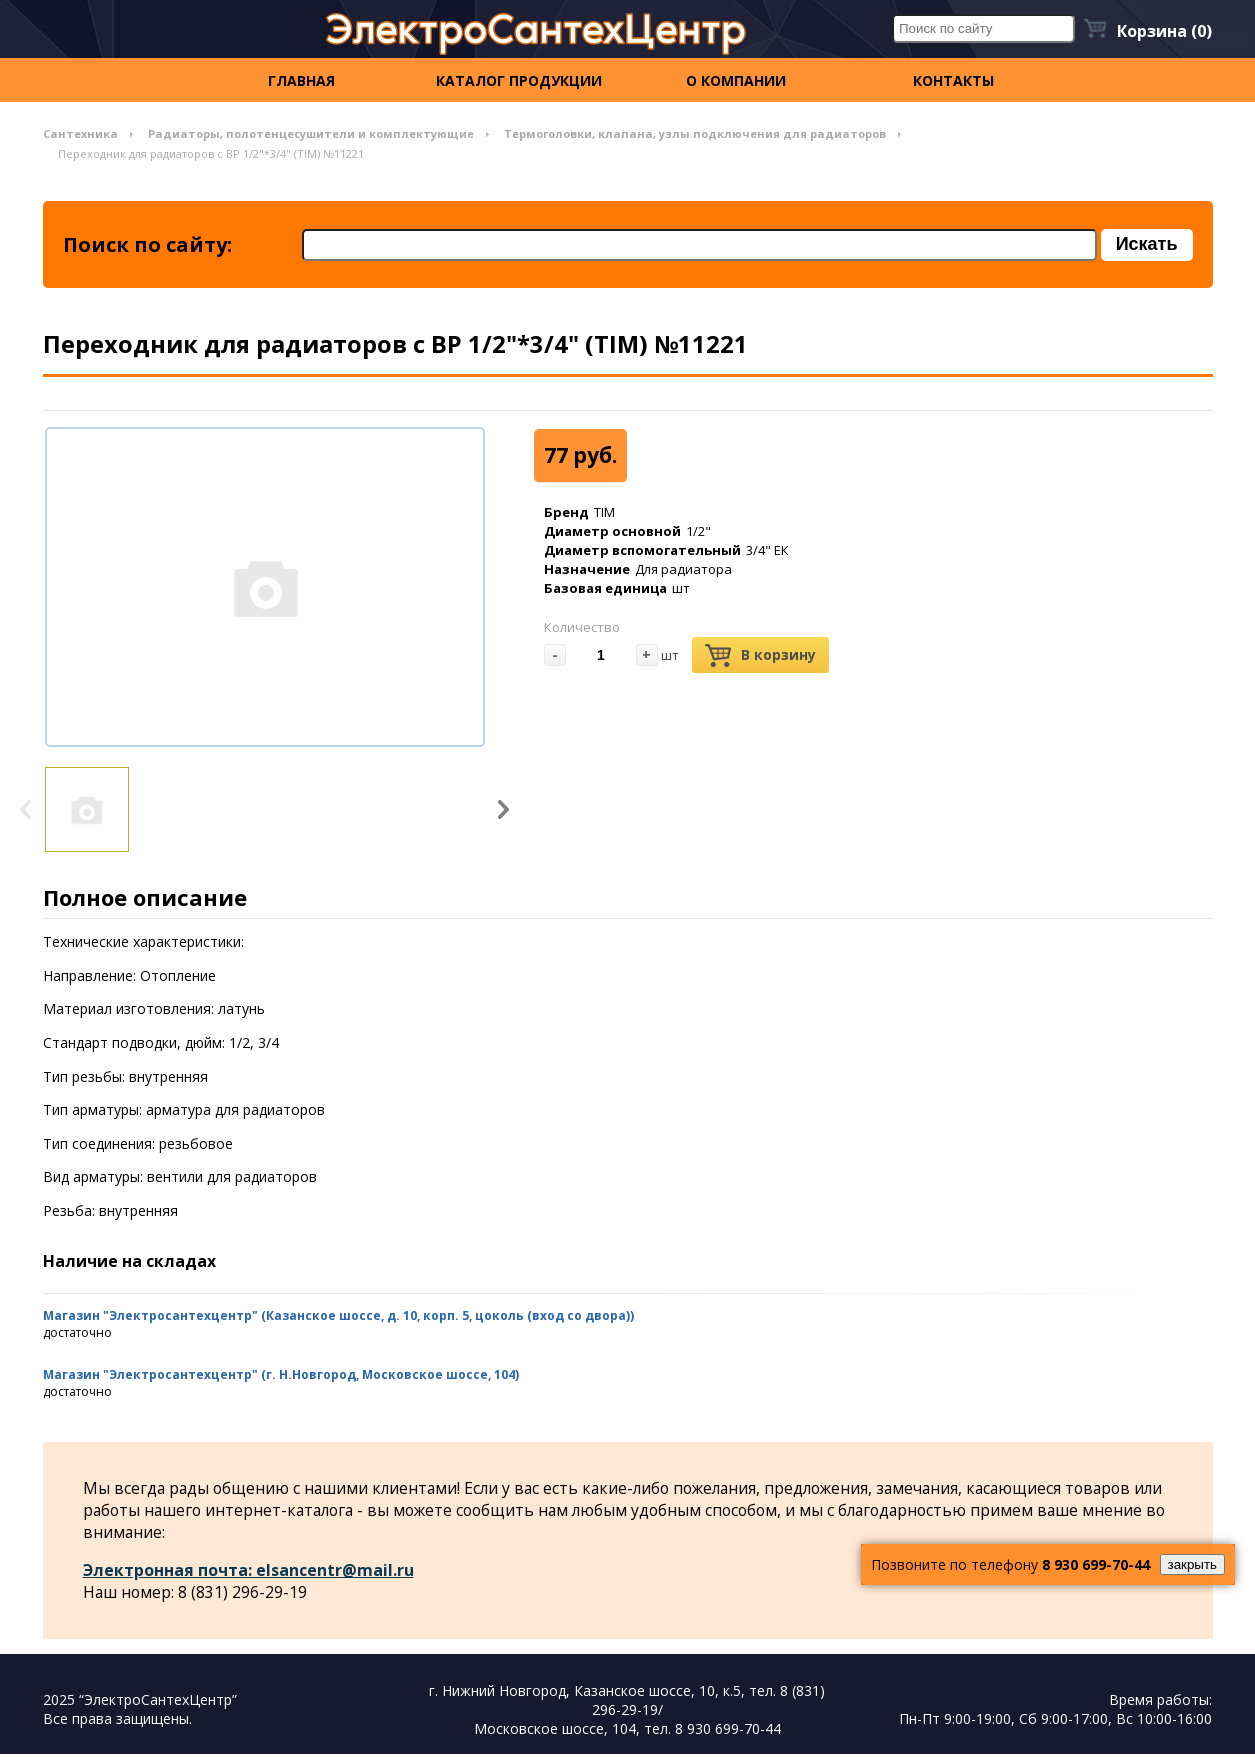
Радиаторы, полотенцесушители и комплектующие (311, 133)
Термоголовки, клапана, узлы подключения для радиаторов (695, 133)
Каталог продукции (519, 80)
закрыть (1192, 1564)
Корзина (1164, 31)
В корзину (760, 657)
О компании (736, 80)
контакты (953, 80)
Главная (301, 80)
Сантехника (80, 133)
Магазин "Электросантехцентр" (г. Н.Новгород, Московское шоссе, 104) (281, 1376)
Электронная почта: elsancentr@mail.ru (249, 1573)
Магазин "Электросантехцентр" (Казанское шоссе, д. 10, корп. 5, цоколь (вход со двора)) (338, 1317)
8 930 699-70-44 (1096, 1564)
